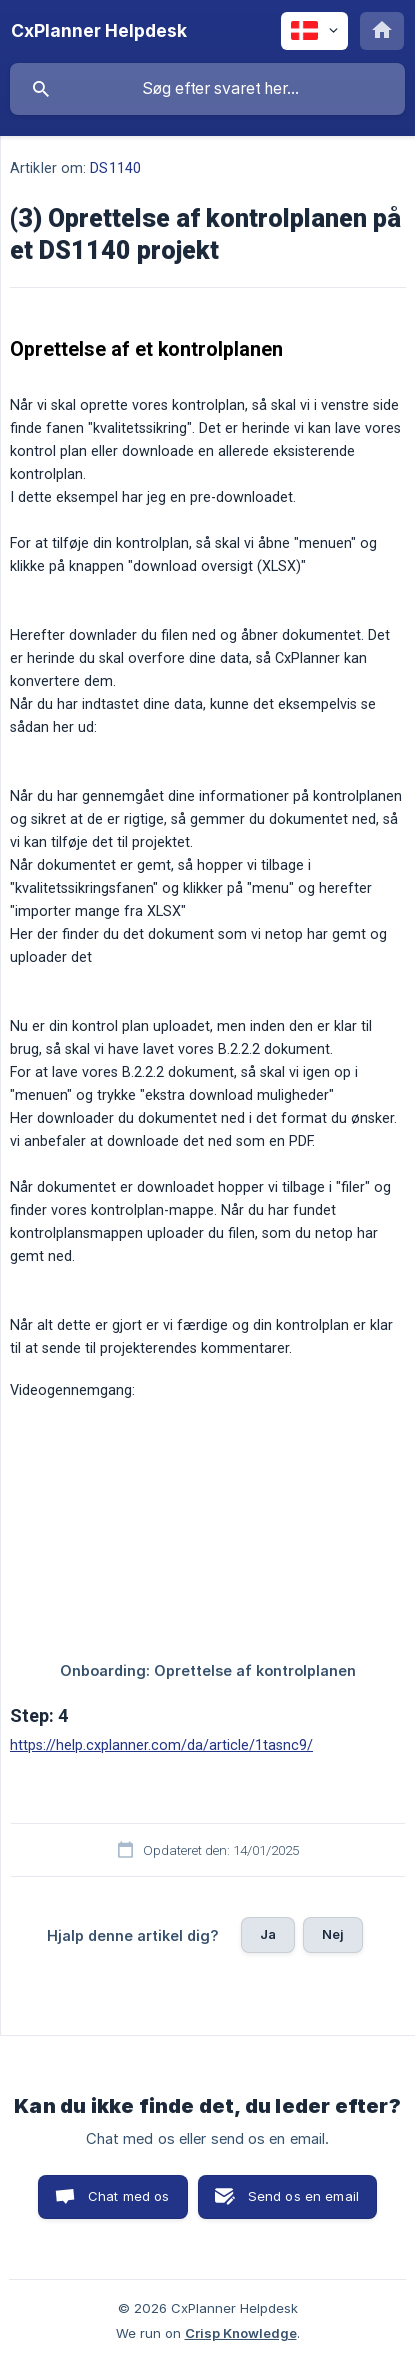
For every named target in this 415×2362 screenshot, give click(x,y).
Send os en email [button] (303, 2196)
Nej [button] (333, 1934)
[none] (99, 31)
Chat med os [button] (129, 2196)
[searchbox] (207, 89)
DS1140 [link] (115, 168)
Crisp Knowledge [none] (241, 2333)
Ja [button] (268, 1934)
